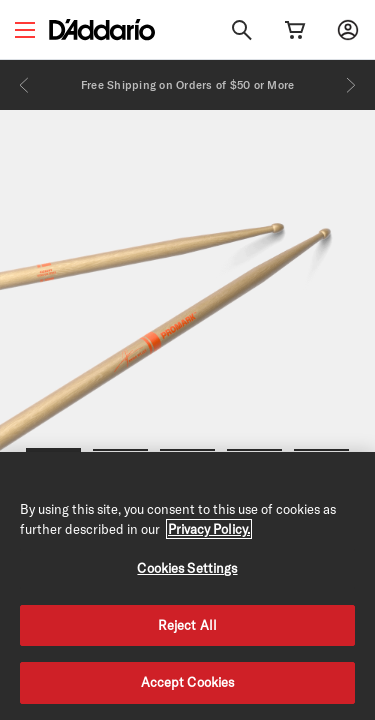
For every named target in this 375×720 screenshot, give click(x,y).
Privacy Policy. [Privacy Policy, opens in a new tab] (209, 529)
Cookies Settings (187, 568)
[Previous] (24, 85)
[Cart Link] (295, 30)
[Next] (351, 85)
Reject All (187, 625)
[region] (187, 586)
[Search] (242, 30)
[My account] (348, 30)
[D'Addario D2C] (102, 29)
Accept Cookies (188, 682)
